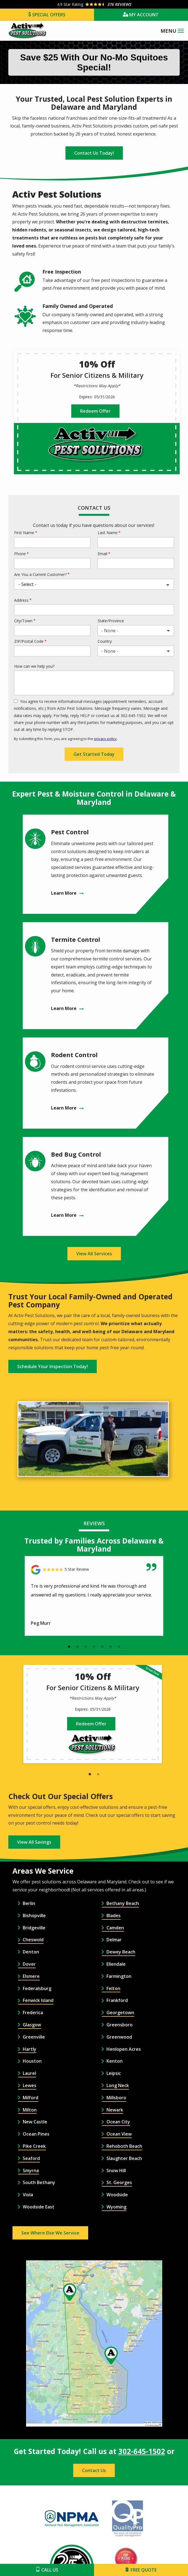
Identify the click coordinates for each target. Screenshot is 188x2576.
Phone (20, 553)
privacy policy (105, 738)
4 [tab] (94, 1647)
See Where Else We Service (50, 2233)
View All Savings (34, 1842)
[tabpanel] (94, 1596)
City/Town (23, 620)
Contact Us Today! (94, 153)
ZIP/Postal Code (29, 641)
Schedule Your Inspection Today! (52, 1366)
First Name (24, 532)
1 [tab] (69, 1647)
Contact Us (94, 2470)
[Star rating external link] (94, 4)
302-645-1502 (141, 2451)
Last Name (108, 532)
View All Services (94, 1254)
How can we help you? (34, 666)
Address (21, 600)
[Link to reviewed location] (94, 1570)
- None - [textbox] (109, 631)
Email (102, 553)
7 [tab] (119, 1647)
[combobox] (135, 630)
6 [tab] (110, 1647)
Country (105, 641)
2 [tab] (77, 1647)
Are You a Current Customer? (40, 574)
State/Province (111, 620)
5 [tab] (102, 1647)
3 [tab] (85, 1647)
